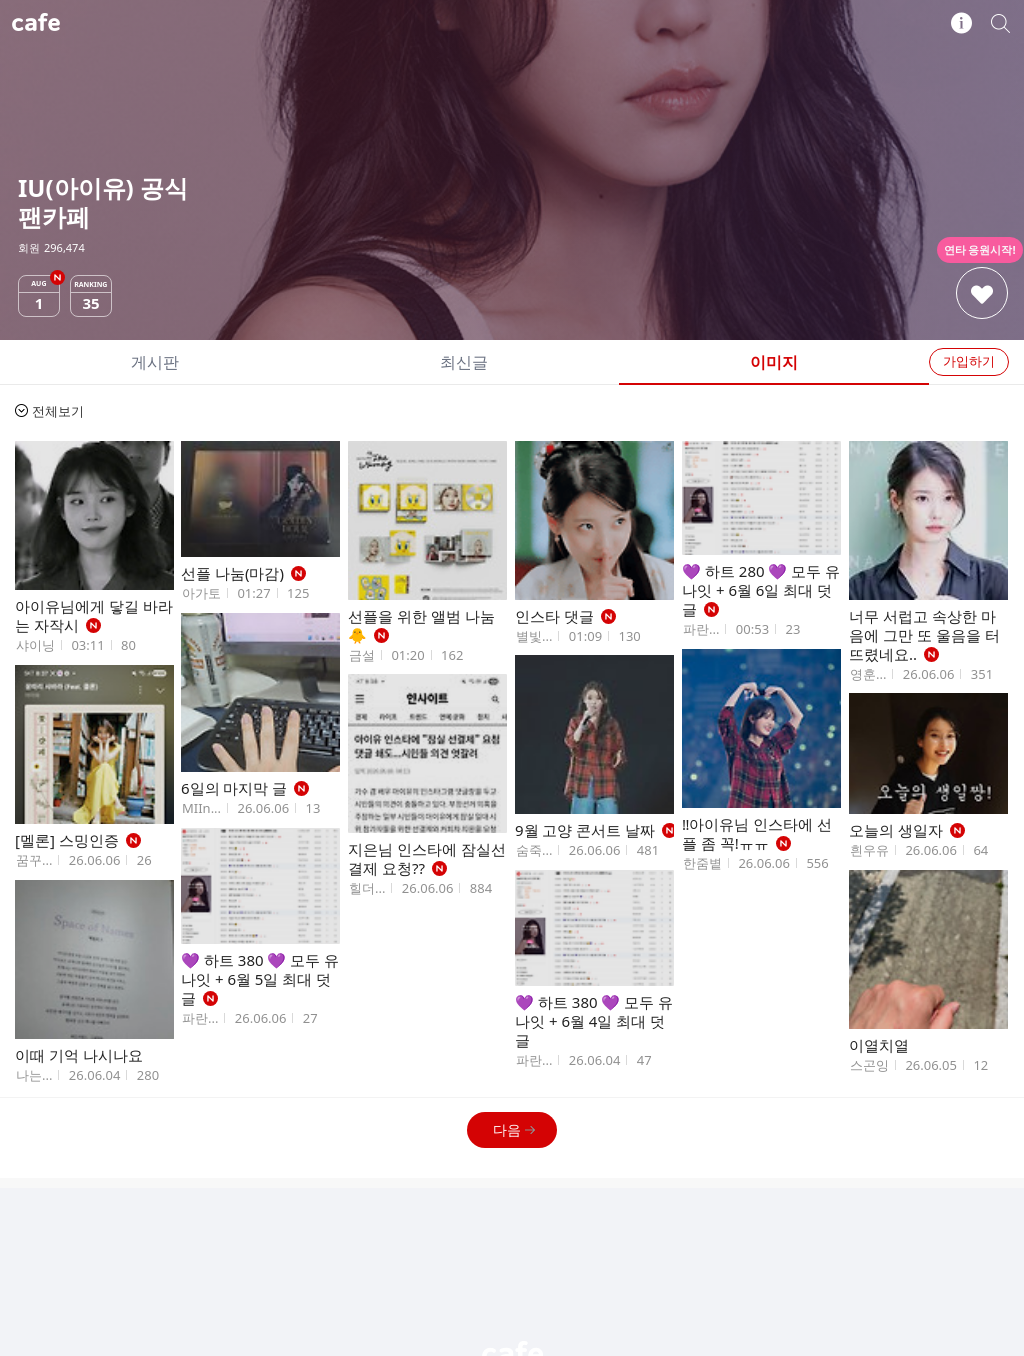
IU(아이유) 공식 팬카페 (512, 23)
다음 (514, 1129)
